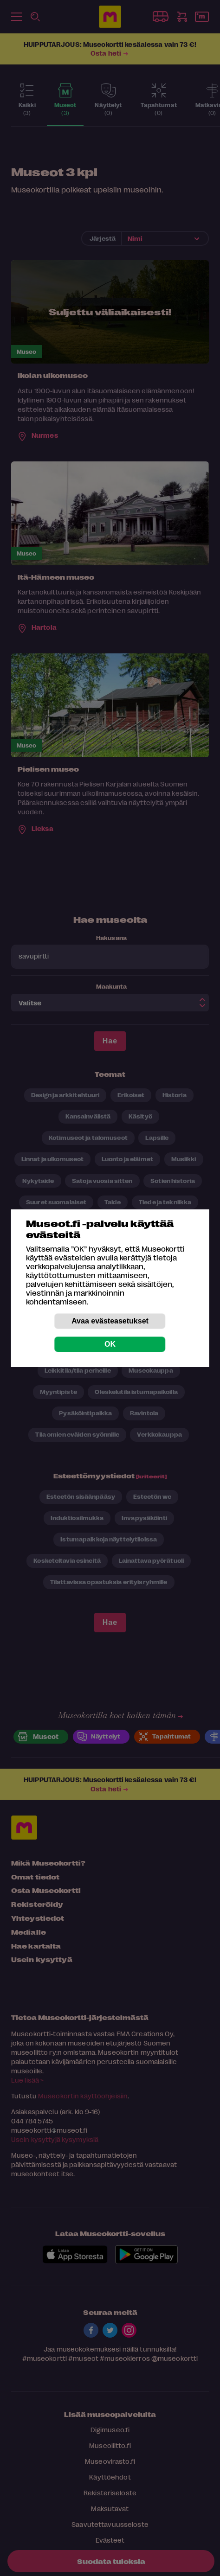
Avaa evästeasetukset (110, 1321)
